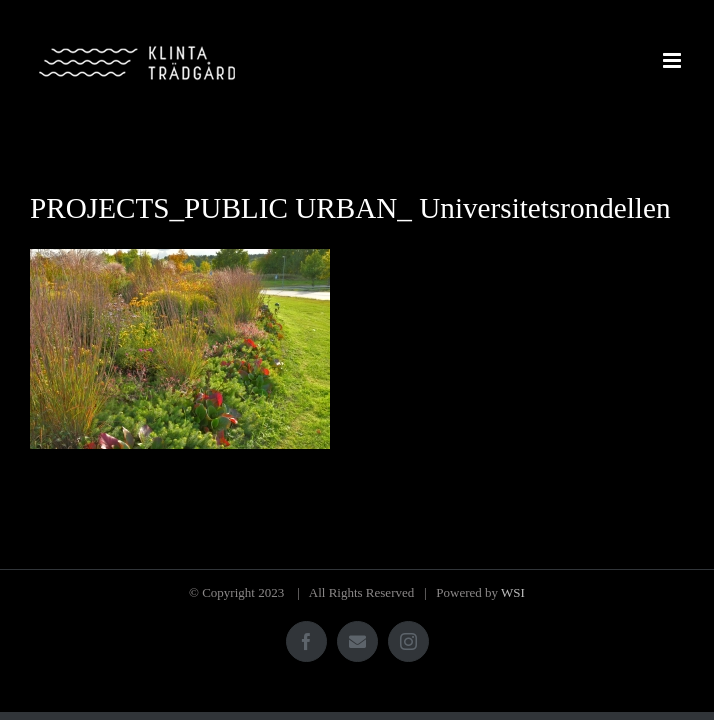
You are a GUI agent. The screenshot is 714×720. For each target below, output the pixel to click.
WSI (513, 592)
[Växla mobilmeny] (673, 60)
